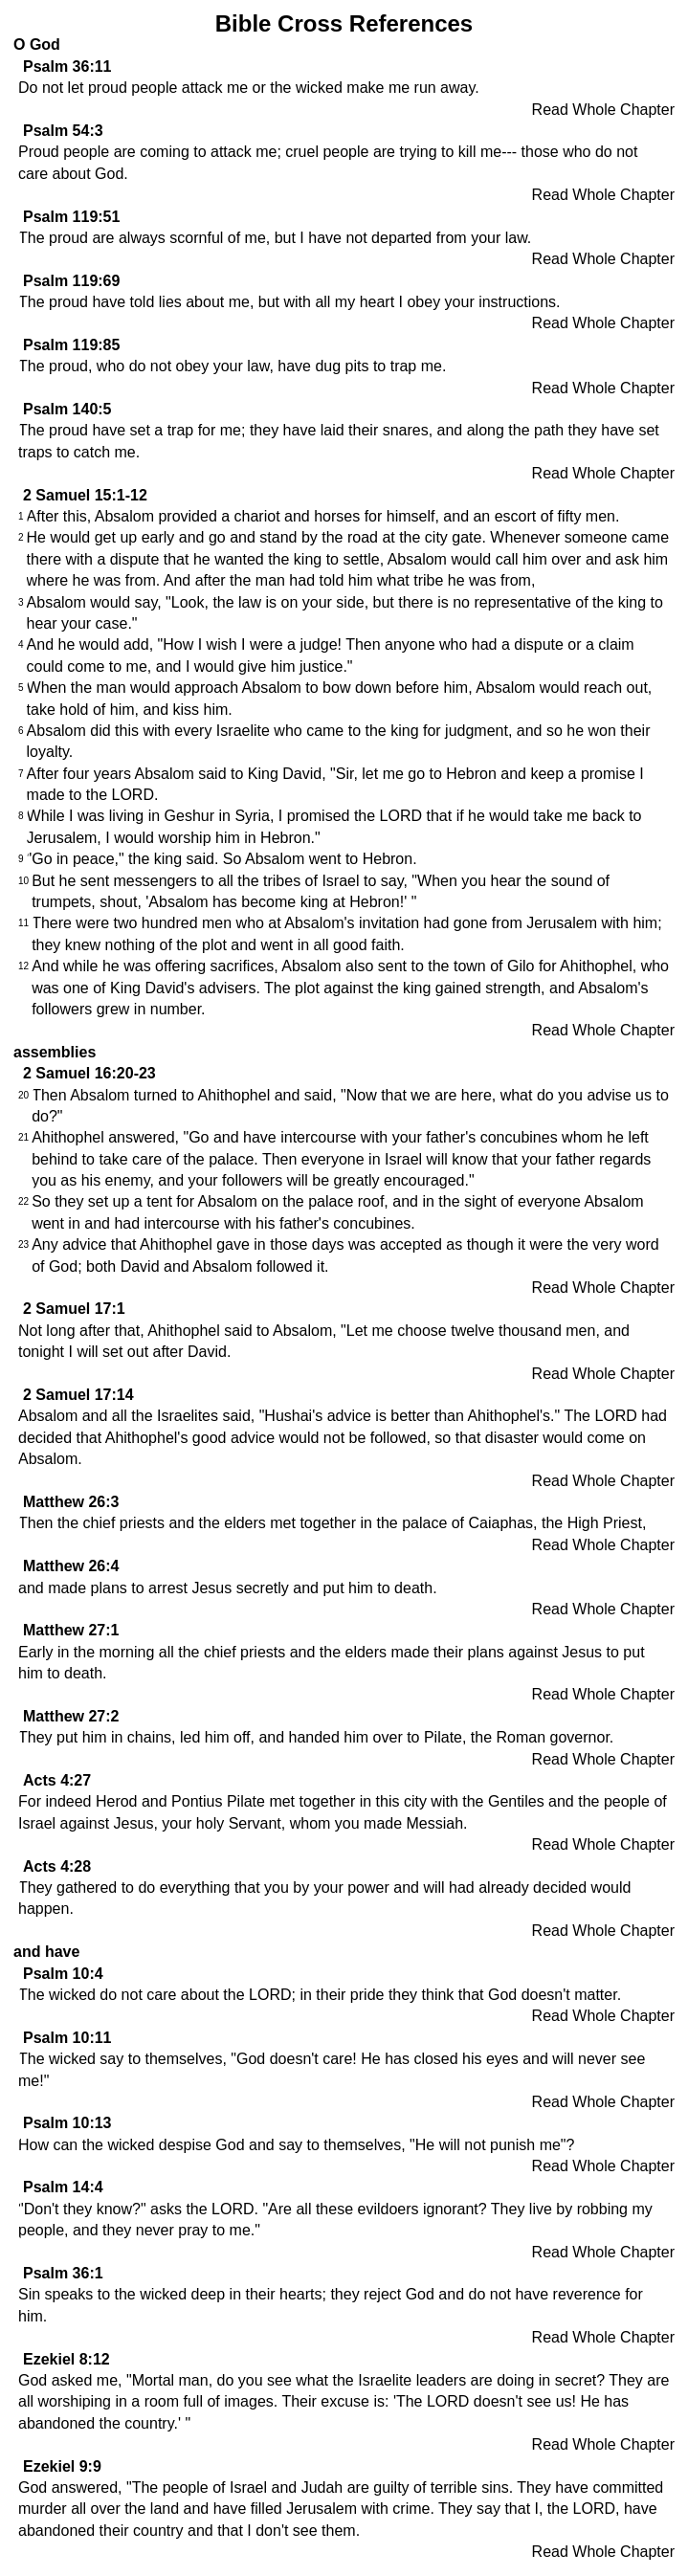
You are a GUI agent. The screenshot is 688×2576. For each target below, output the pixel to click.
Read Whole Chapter (603, 109)
